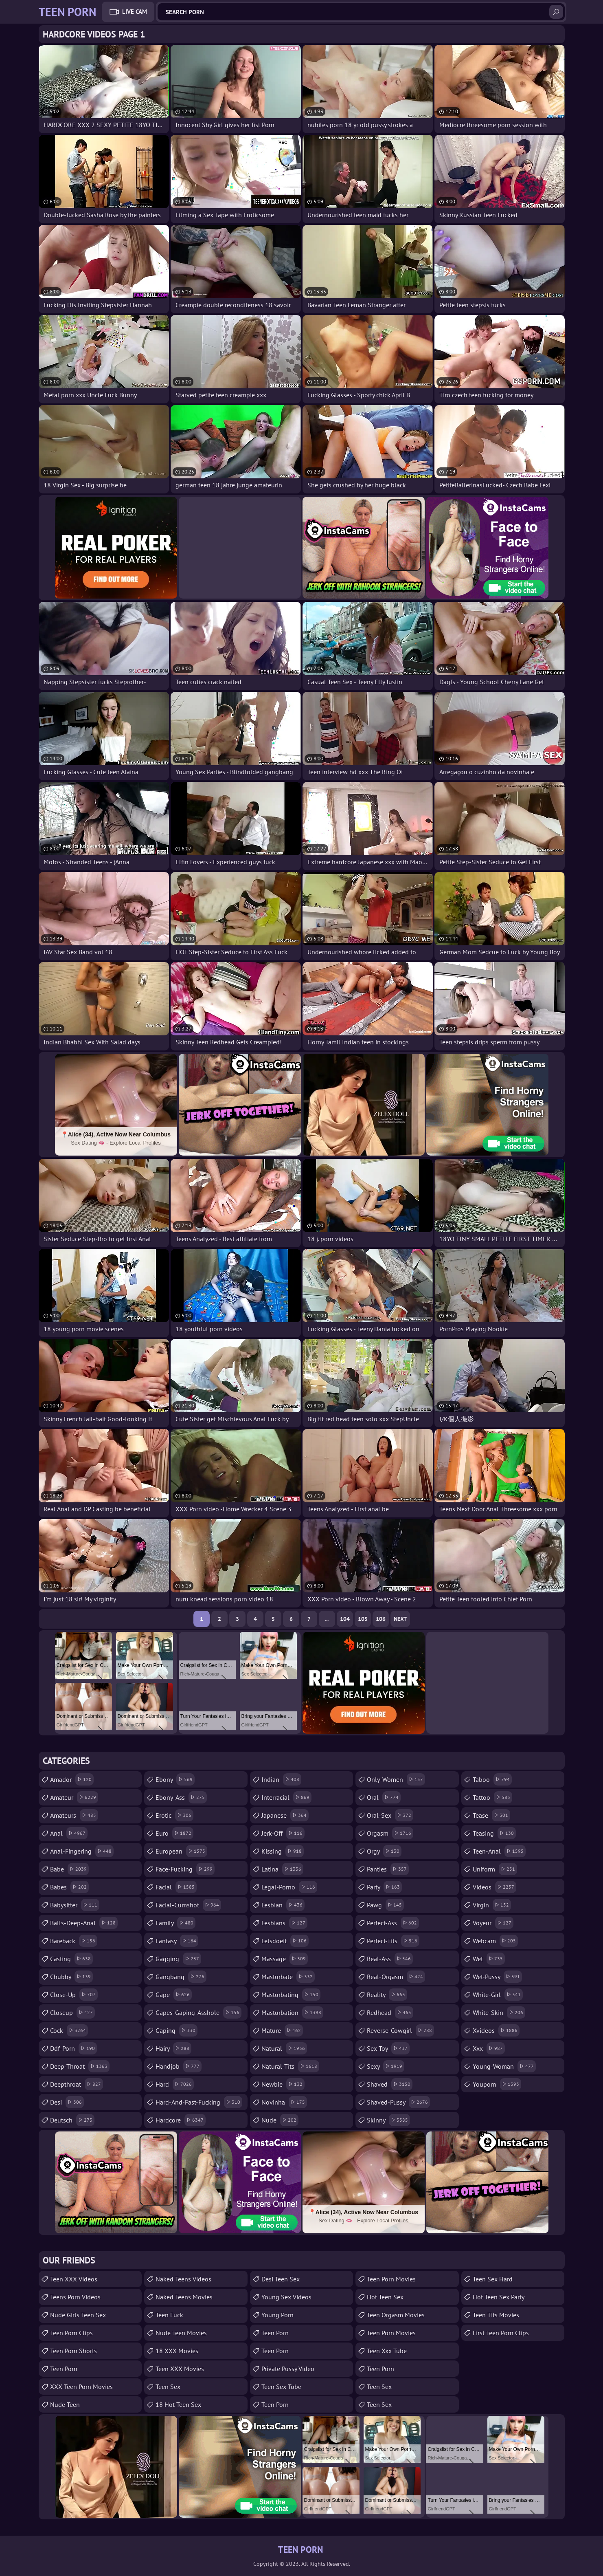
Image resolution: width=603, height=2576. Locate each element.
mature (282, 2030)
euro (174, 1833)
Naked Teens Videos (183, 2279)
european (181, 1851)
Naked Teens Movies (184, 2297)
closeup (72, 2012)
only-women (396, 1779)
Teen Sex (168, 2386)
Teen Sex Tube (281, 2386)
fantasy (177, 1941)
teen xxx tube (387, 2351)
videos (494, 1887)
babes (69, 1887)
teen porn (275, 2404)
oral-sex (390, 1815)
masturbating (290, 1994)
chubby (71, 1977)
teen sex (379, 2386)
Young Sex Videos (286, 2297)
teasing (494, 1833)
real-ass (390, 1959)
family (175, 1923)
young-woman (504, 2066)
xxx (489, 2048)
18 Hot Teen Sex (178, 2404)
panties (388, 1869)
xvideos (496, 2030)
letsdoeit (285, 1941)
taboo (492, 1779)
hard (175, 2084)
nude (279, 2120)
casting (71, 1959)
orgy (384, 1851)
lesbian (283, 1905)
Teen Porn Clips (71, 2333)
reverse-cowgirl (400, 2030)
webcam (495, 1941)
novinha (284, 2102)
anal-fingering (82, 1851)
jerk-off (283, 1833)
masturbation (292, 2012)
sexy (385, 2066)
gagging (178, 1959)
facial (176, 1887)
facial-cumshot (188, 1905)
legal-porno (289, 1887)
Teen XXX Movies (180, 2369)
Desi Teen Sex (280, 2279)
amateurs (74, 1815)
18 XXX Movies (177, 2351)
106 (381, 1619)
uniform (495, 1869)
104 (345, 1619)
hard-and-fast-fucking (199, 2102)
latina (282, 1869)
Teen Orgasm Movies (396, 2315)
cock (69, 2030)
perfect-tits (393, 1941)
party (384, 1887)
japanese (285, 1815)
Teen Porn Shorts (73, 2351)
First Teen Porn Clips (501, 2333)
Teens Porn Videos (75, 2297)
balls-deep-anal (84, 1923)
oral (384, 1797)
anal (69, 1833)
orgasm (390, 1833)
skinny (388, 2120)
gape (174, 1994)
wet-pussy (497, 1977)
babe (69, 1869)
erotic (174, 1815)
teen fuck (169, 2315)
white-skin (499, 2012)
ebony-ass (181, 1797)
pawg (385, 1905)
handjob (179, 2066)
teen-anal (499, 1851)
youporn (497, 2084)
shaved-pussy (398, 2102)
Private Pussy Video (287, 2369)
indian (281, 1779)
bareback (73, 1941)
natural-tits (290, 2066)
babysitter (74, 1905)
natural (284, 2048)
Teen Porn (63, 2369)
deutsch (72, 2120)
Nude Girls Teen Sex (78, 2315)
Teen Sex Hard (493, 2279)
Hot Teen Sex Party (498, 2297)
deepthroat (76, 2084)
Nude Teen (65, 2404)
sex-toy (388, 2048)
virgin (492, 1905)
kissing (282, 1851)
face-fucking (185, 1869)
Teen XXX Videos (73, 2279)
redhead (390, 2012)
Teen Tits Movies (496, 2315)
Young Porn (277, 2315)
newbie (283, 2084)
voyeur (493, 1923)
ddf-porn (73, 2048)
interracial (286, 1797)
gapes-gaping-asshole (198, 2012)
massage (284, 1959)
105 (363, 1619)
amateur (74, 1797)
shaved (389, 2084)
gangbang (181, 1977)
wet (489, 1959)
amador (72, 1779)
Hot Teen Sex (385, 2297)
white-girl (498, 1994)
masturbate (288, 1977)
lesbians (284, 1923)
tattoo (492, 1797)
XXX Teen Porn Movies (81, 2386)
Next (400, 1619)
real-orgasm (396, 1977)
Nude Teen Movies (181, 2333)
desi (67, 2102)
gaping (176, 2030)
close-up (74, 1994)
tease (491, 1815)
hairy (173, 2048)
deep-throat (80, 2066)
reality (387, 1994)
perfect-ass (393, 1923)
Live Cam (134, 11)
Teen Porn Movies (391, 2279)
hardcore (181, 2120)
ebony (175, 1779)
